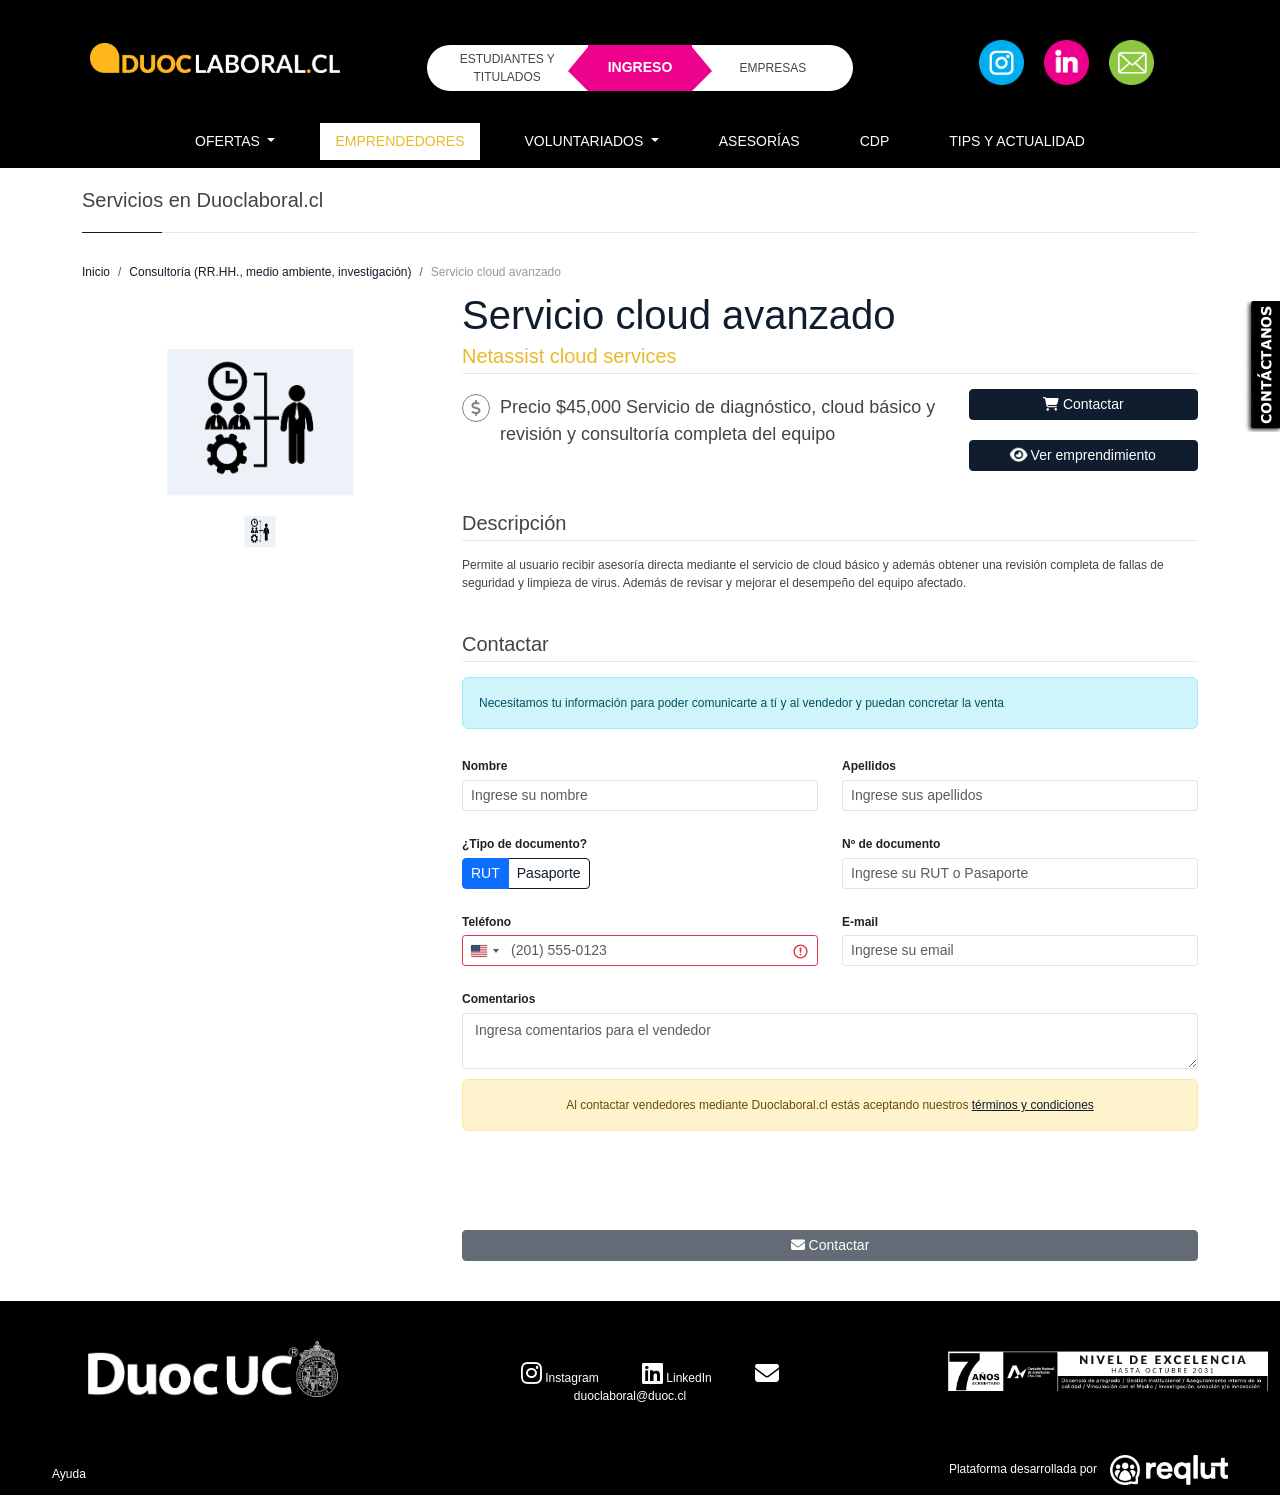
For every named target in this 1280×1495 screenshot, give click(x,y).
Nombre (484, 766)
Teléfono (486, 922)
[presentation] (830, 1186)
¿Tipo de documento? (524, 844)
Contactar (1083, 404)
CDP (875, 141)
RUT (485, 873)
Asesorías (759, 141)
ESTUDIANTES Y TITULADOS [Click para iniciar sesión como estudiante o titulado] (507, 68)
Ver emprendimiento (1082, 455)
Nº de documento (891, 844)
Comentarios (498, 999)
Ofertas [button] (229, 141)
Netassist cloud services (569, 356)
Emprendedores (399, 141)
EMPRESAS (772, 68)
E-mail (860, 922)
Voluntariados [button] (586, 141)
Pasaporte (549, 873)
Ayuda (69, 1474)
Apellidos (869, 766)
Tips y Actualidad (1017, 141)
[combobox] (484, 950)
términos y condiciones (1033, 1105)
